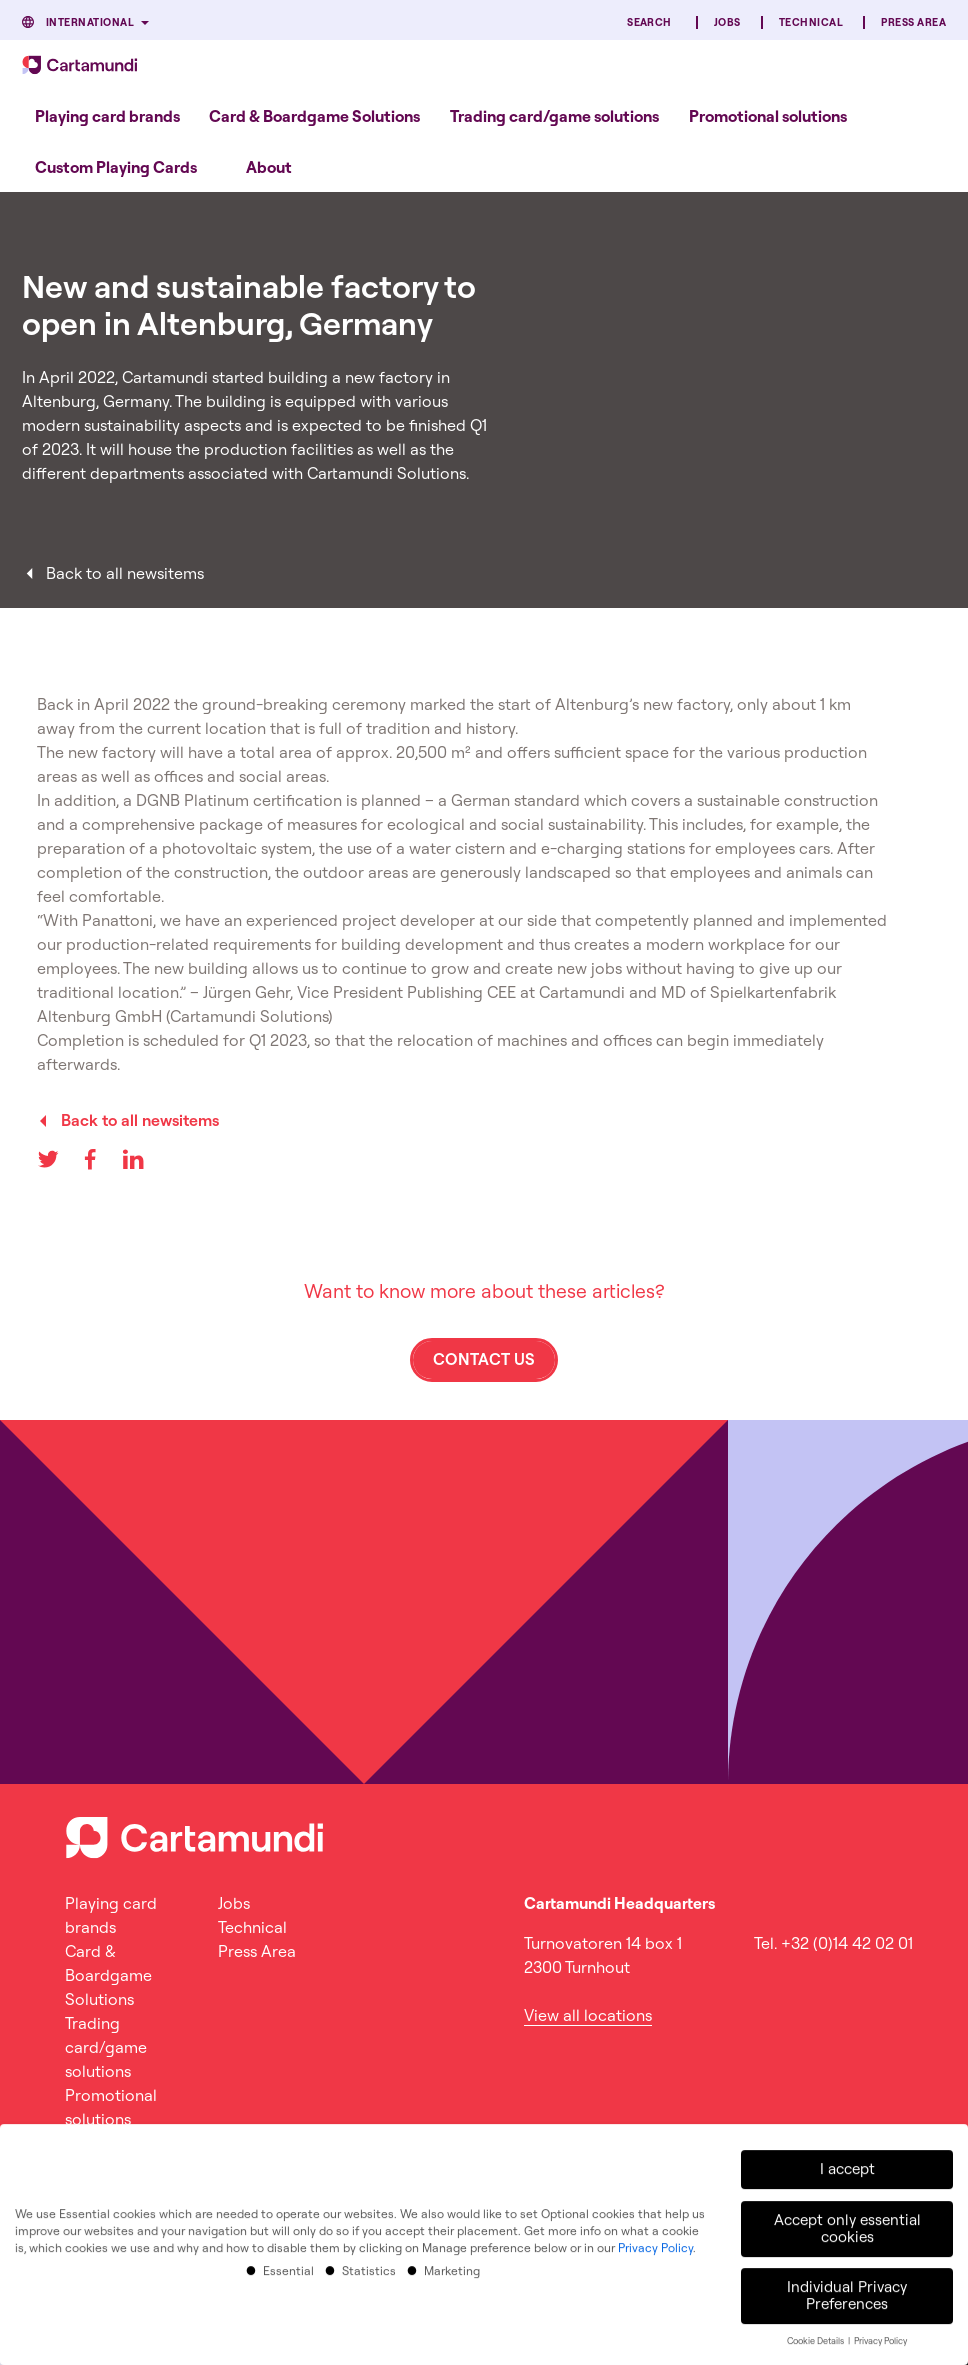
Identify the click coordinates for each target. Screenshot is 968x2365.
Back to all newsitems (125, 573)
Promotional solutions (768, 116)
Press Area (913, 22)
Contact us (484, 1359)
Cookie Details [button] (816, 2335)
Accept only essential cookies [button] (847, 2222)
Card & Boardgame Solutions (314, 116)
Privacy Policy (655, 2241)
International (90, 22)
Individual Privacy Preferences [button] (847, 2289)
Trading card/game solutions (554, 116)
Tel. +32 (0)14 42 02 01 (833, 1943)
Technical (811, 22)
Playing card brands (107, 116)
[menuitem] (107, 115)
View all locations (588, 2015)
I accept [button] (847, 2163)
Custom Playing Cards (116, 167)
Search (649, 22)
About (269, 167)
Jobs (727, 22)
